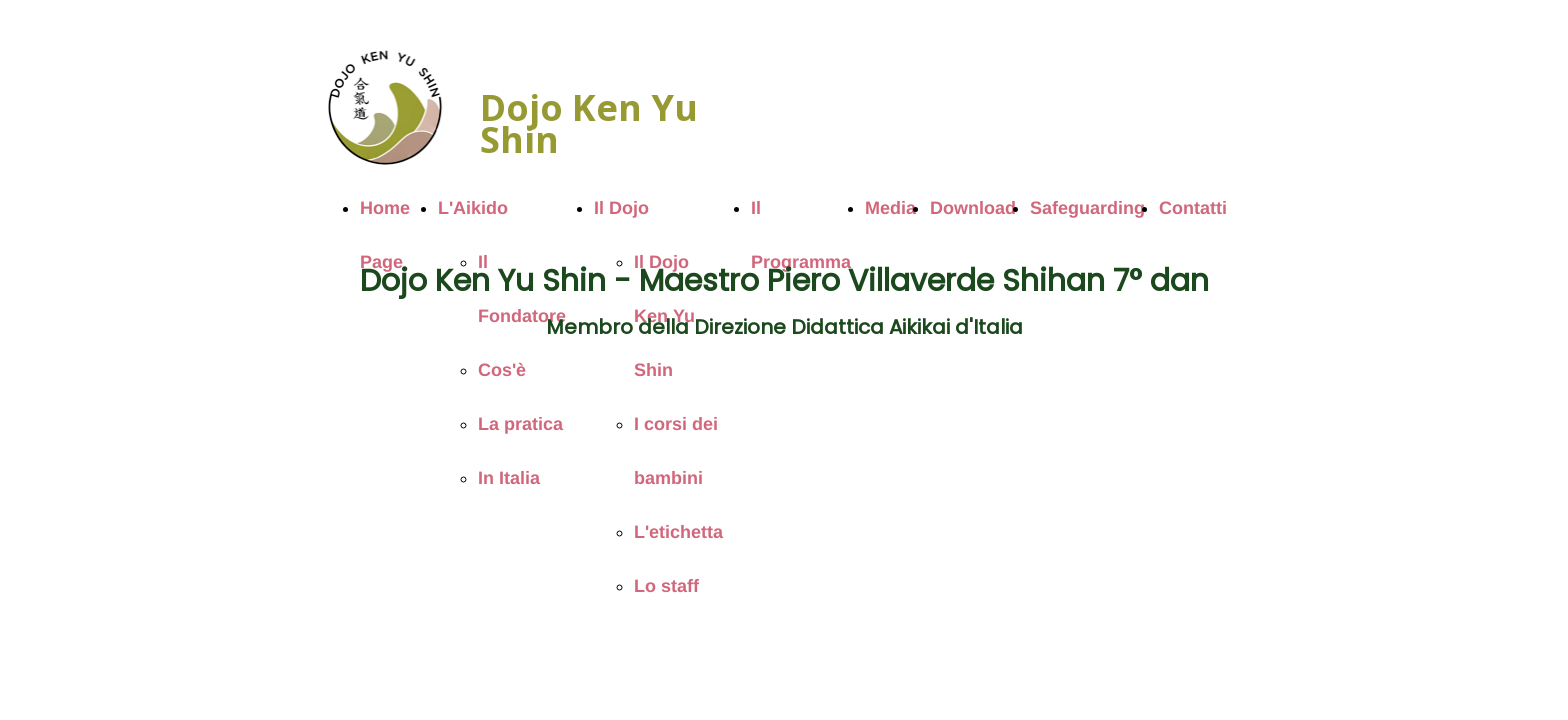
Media (890, 208)
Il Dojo (621, 208)
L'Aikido (473, 208)
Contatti (1193, 208)
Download (973, 208)
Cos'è (502, 370)
